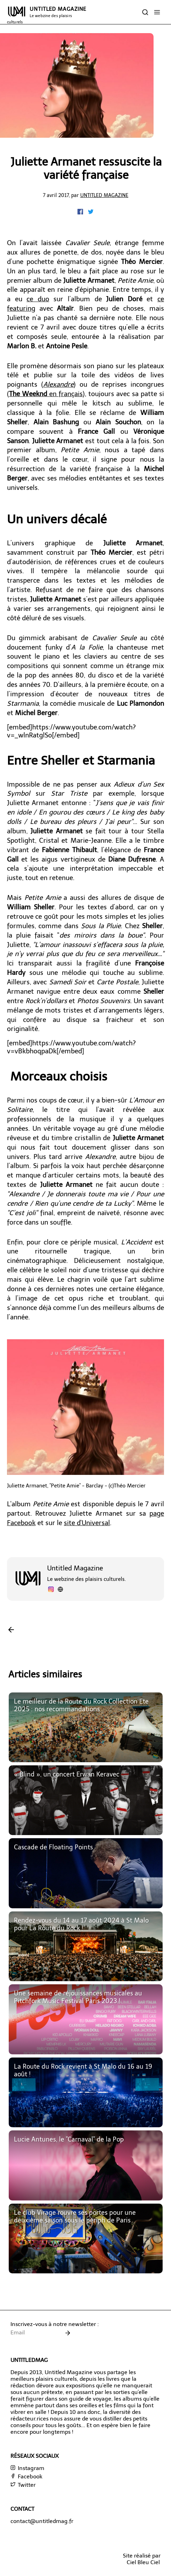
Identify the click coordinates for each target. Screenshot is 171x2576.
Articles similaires (45, 1674)
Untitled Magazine (104, 195)
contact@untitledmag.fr (41, 2521)
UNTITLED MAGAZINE (46, 15)
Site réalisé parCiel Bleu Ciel (142, 2559)
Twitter (23, 2485)
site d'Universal (87, 1523)
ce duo (38, 299)
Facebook (26, 2476)
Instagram (27, 2468)
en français (46, 394)
